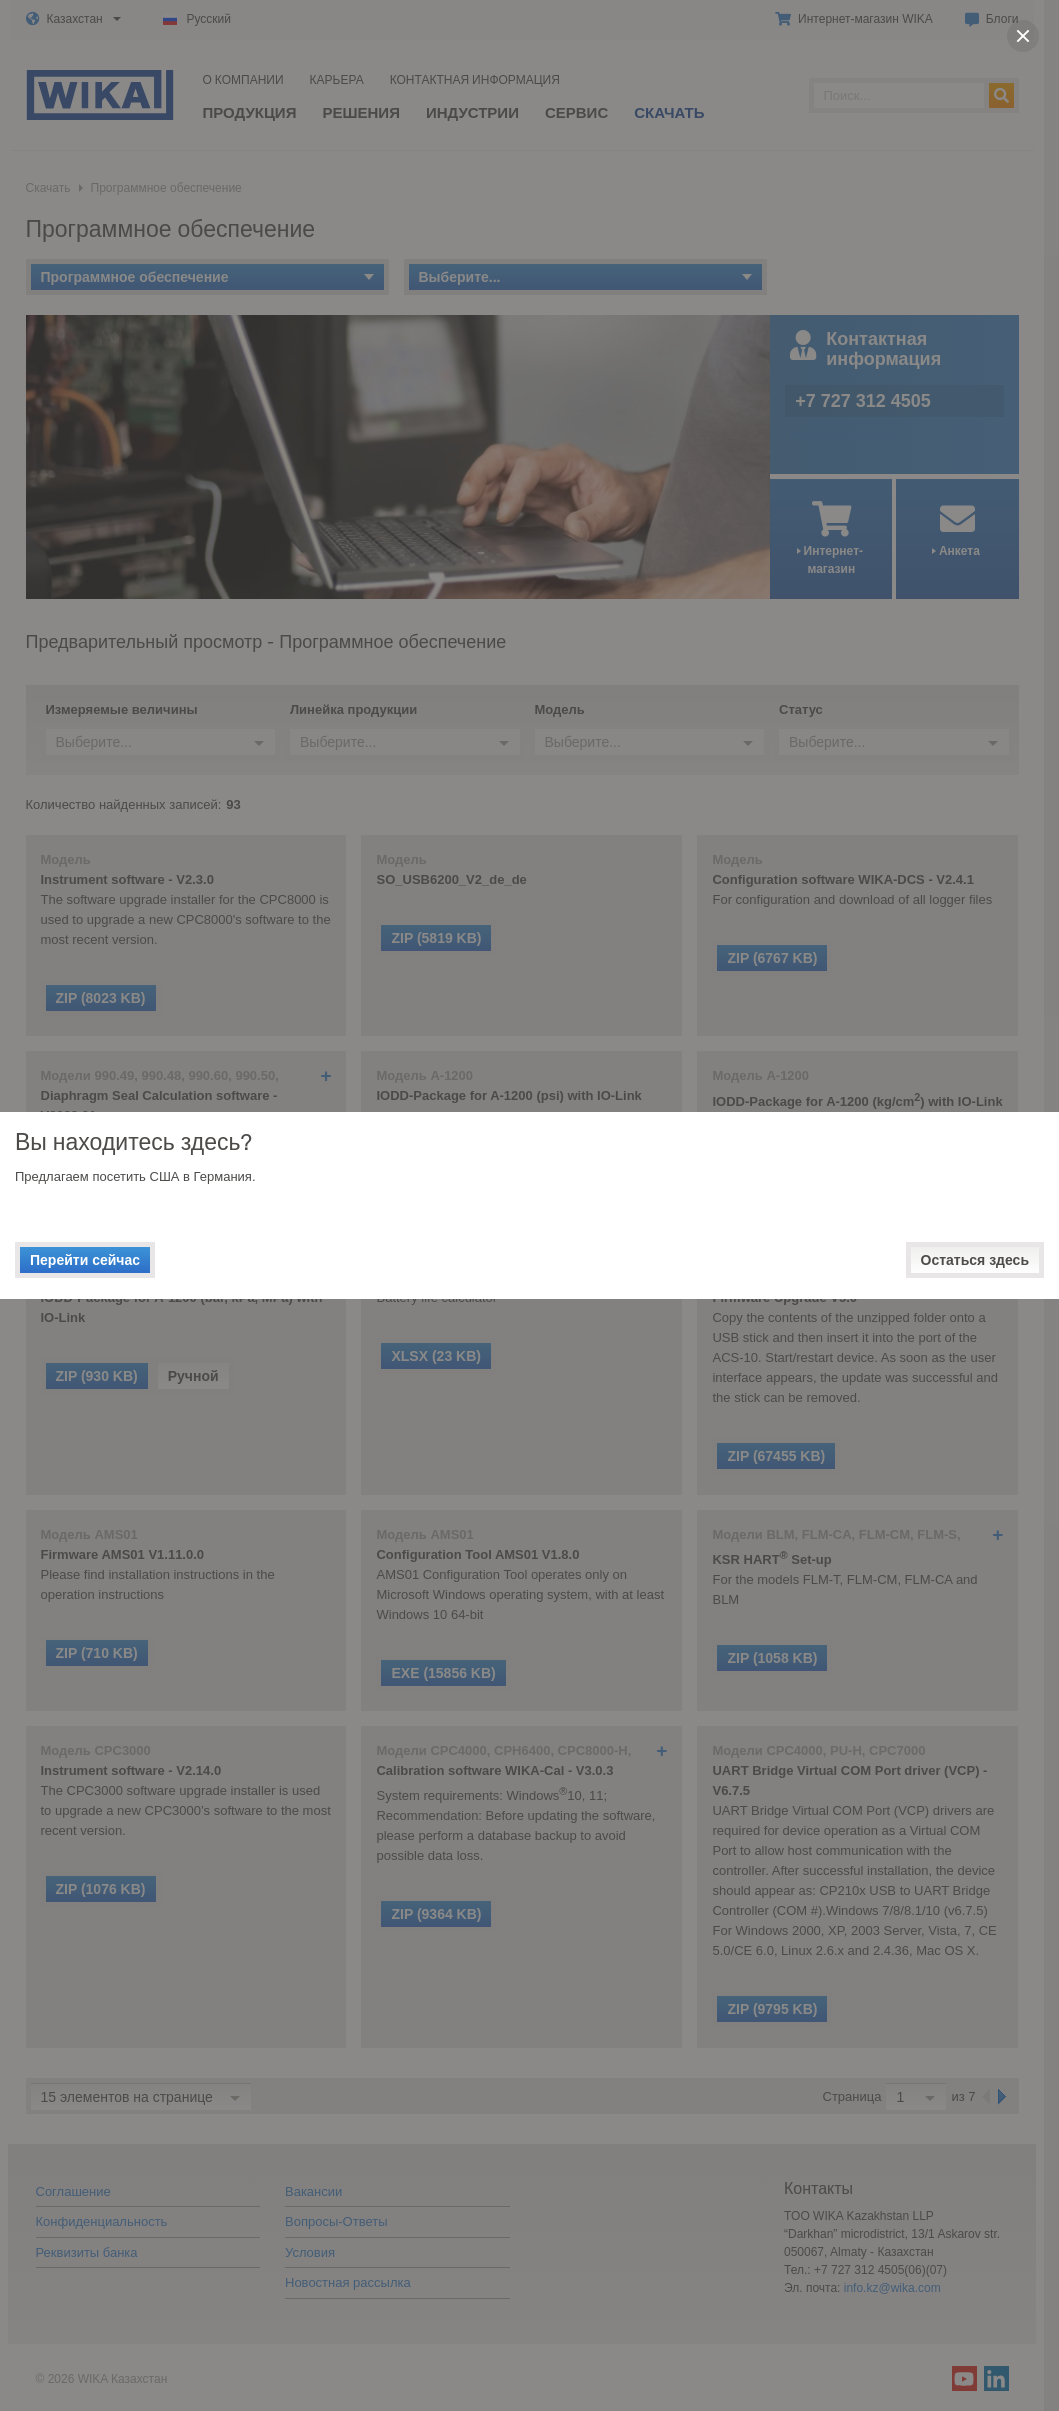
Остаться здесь (975, 1260)
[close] (1023, 36)
